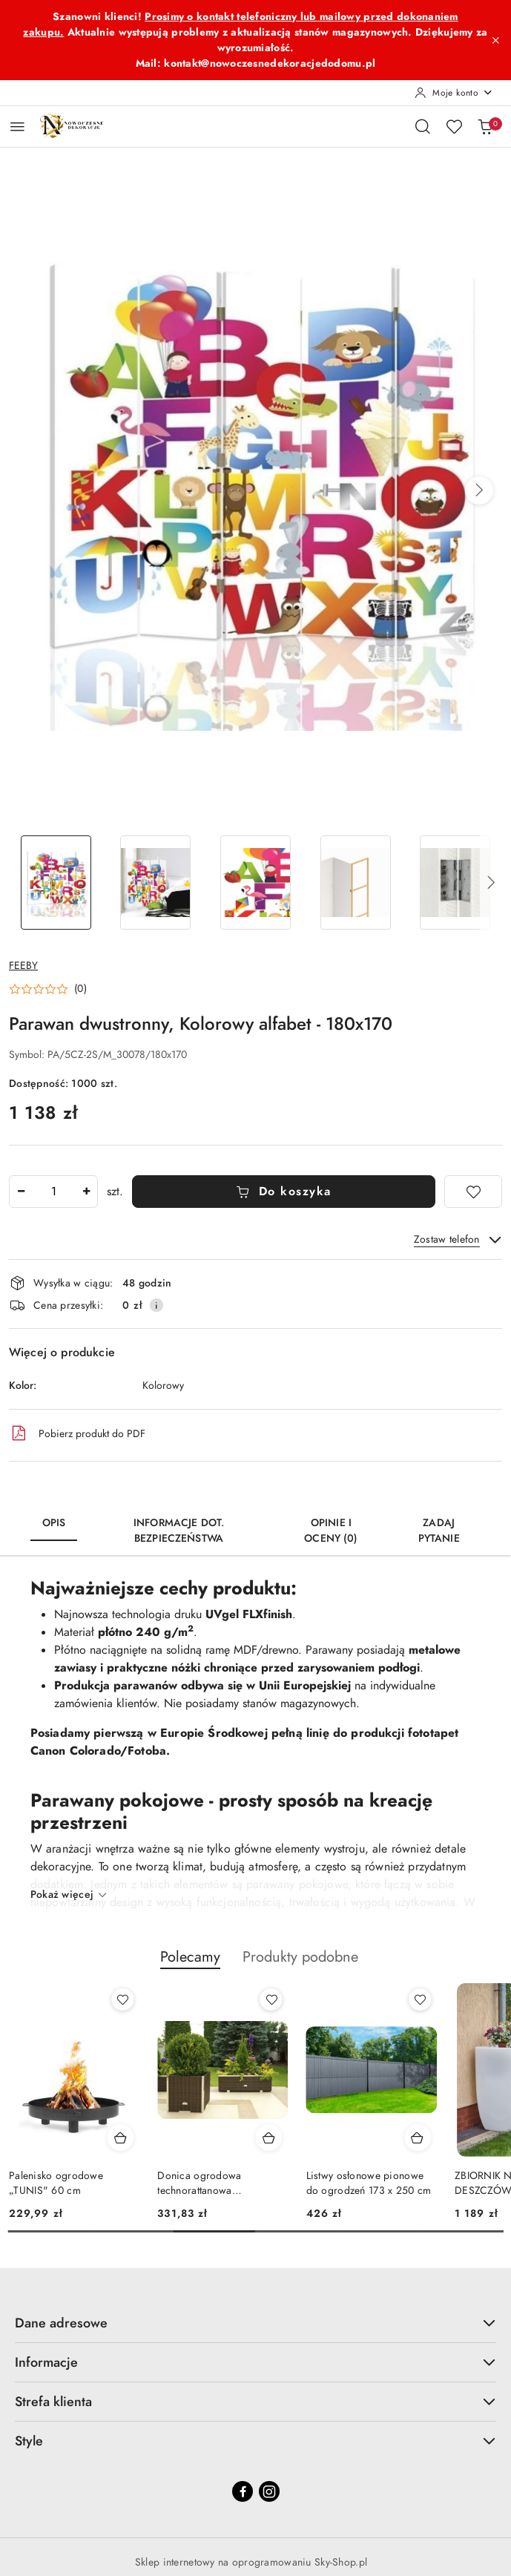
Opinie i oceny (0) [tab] (330, 1530)
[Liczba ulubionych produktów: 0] (454, 126)
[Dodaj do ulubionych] (473, 1191)
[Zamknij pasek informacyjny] (495, 40)
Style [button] (255, 2440)
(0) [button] (80, 989)
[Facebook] (242, 2491)
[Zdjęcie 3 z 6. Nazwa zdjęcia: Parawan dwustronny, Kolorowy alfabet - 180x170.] (255, 882)
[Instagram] (269, 2491)
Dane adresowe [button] (255, 2322)
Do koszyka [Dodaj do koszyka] (284, 1191)
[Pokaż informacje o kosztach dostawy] (156, 1305)
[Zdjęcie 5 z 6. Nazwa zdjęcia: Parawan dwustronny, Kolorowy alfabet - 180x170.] (455, 882)
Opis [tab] (54, 1523)
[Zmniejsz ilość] (21, 1191)
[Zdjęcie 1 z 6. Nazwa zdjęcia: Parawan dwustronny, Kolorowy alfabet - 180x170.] (56, 882)
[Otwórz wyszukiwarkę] (423, 126)
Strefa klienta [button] (255, 2401)
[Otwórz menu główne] (17, 126)
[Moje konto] (454, 92)
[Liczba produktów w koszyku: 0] (485, 126)
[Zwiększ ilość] (86, 1191)
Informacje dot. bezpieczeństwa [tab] (178, 1530)
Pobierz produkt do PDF (77, 1433)
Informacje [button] (255, 2362)
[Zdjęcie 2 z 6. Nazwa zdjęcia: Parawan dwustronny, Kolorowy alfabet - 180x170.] (156, 882)
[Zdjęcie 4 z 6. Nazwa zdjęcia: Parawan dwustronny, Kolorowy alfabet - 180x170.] (356, 882)
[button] (479, 490)
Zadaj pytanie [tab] (439, 1530)
